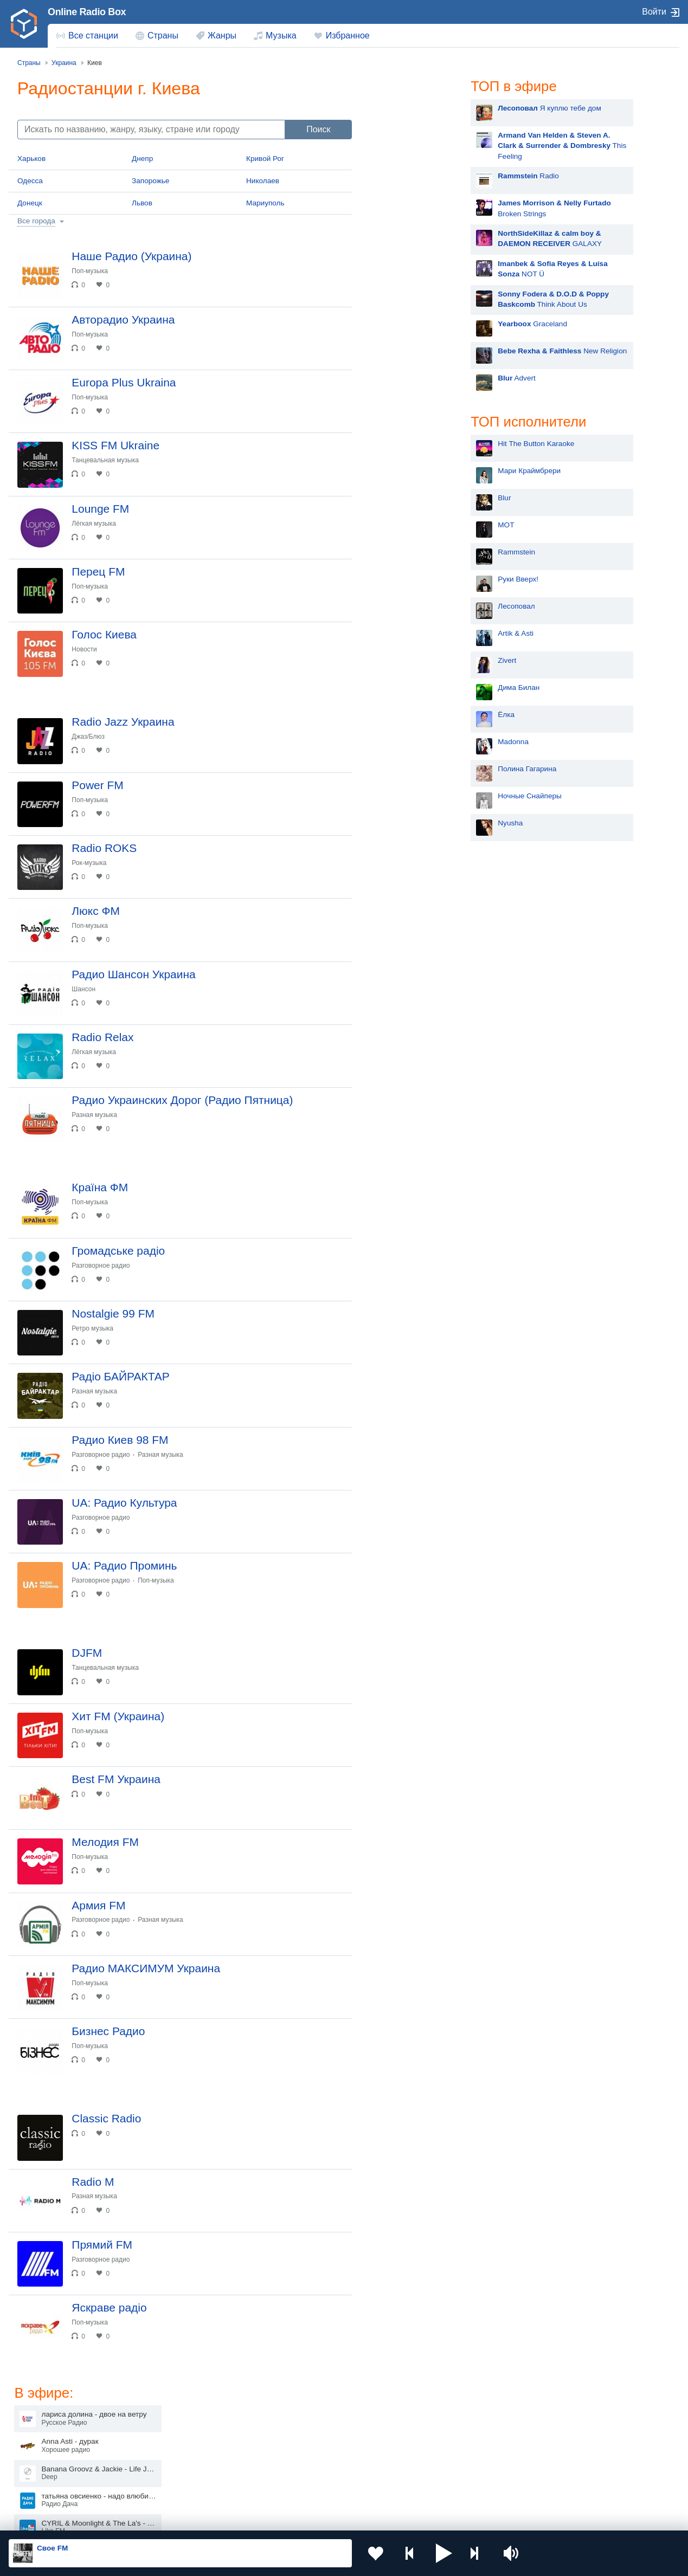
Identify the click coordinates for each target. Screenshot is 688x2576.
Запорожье (150, 181)
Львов (142, 203)
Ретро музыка (93, 1334)
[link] (24, 24)
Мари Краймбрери (419, 471)
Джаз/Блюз (88, 739)
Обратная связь (331, 2518)
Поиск (318, 129)
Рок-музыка (89, 866)
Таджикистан (184, 2451)
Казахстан (448, 2433)
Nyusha (400, 823)
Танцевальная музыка (105, 461)
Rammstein (406, 552)
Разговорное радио (101, 1271)
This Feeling (452, 145)
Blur (394, 498)
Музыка (281, 35)
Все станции (93, 35)
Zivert (397, 660)
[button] (442, 2553)
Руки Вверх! (408, 579)
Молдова (312, 2433)
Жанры (222, 35)
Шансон (84, 993)
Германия (447, 2488)
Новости (84, 651)
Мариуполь (265, 203)
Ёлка (396, 715)
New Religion (452, 351)
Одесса (30, 181)
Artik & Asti (405, 633)
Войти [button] (654, 11)
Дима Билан (408, 687)
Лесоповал (406, 606)
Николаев (262, 181)
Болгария (447, 2451)
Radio (418, 176)
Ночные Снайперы (420, 796)
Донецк (29, 203)
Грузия (173, 2488)
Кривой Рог (265, 158)
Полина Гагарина (417, 769)
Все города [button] (36, 221)
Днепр (142, 158)
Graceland (422, 324)
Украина (176, 2433)
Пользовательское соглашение (143, 2518)
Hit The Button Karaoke (426, 444)
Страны (162, 35)
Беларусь (44, 2488)
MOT (396, 525)
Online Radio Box (87, 12)
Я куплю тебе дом (439, 108)
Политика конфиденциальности (249, 2518)
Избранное (348, 35)
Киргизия (43, 2451)
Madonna (403, 742)
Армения (312, 2451)
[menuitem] (87, 36)
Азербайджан (320, 2488)
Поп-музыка (90, 271)
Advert (407, 378)
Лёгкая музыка (94, 524)
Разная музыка (94, 1120)
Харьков (31, 158)
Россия (40, 2433)
